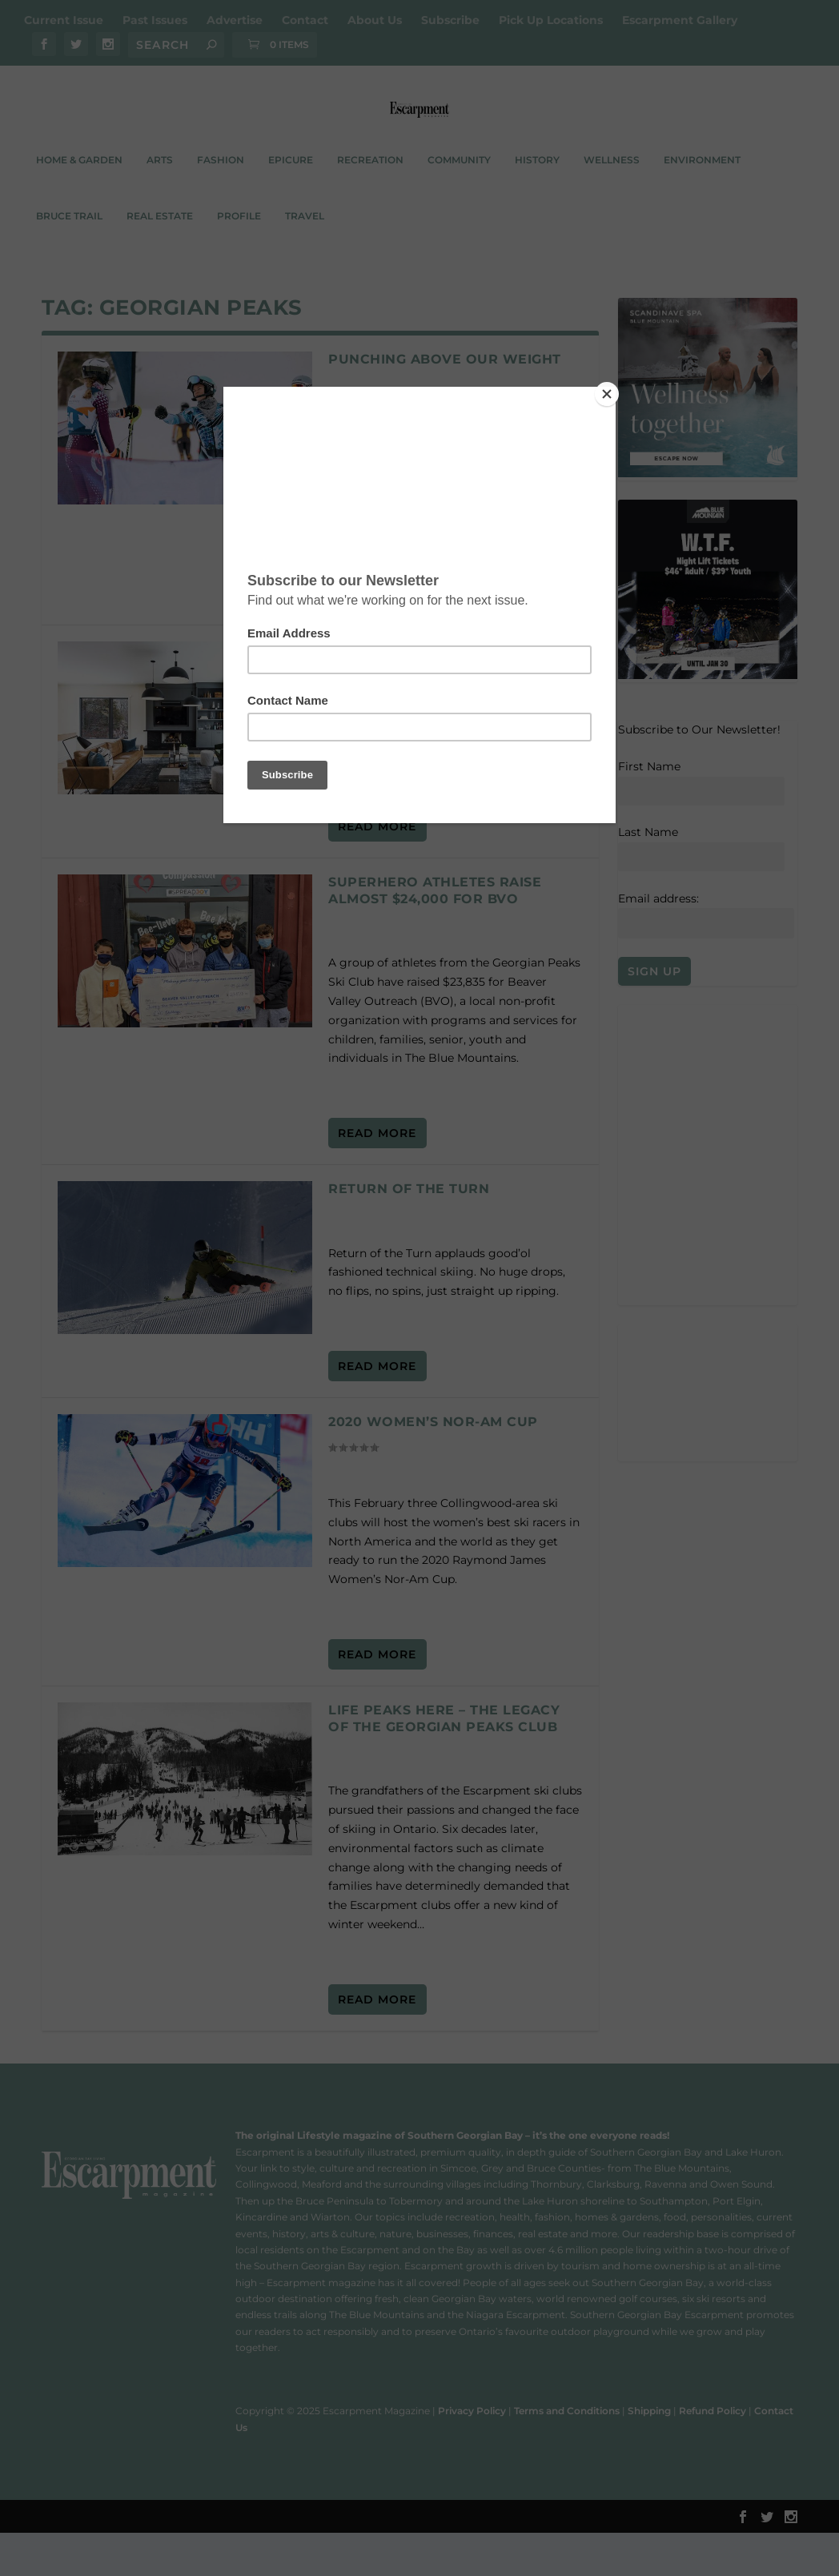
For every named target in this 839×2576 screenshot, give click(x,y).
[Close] (612, 391)
